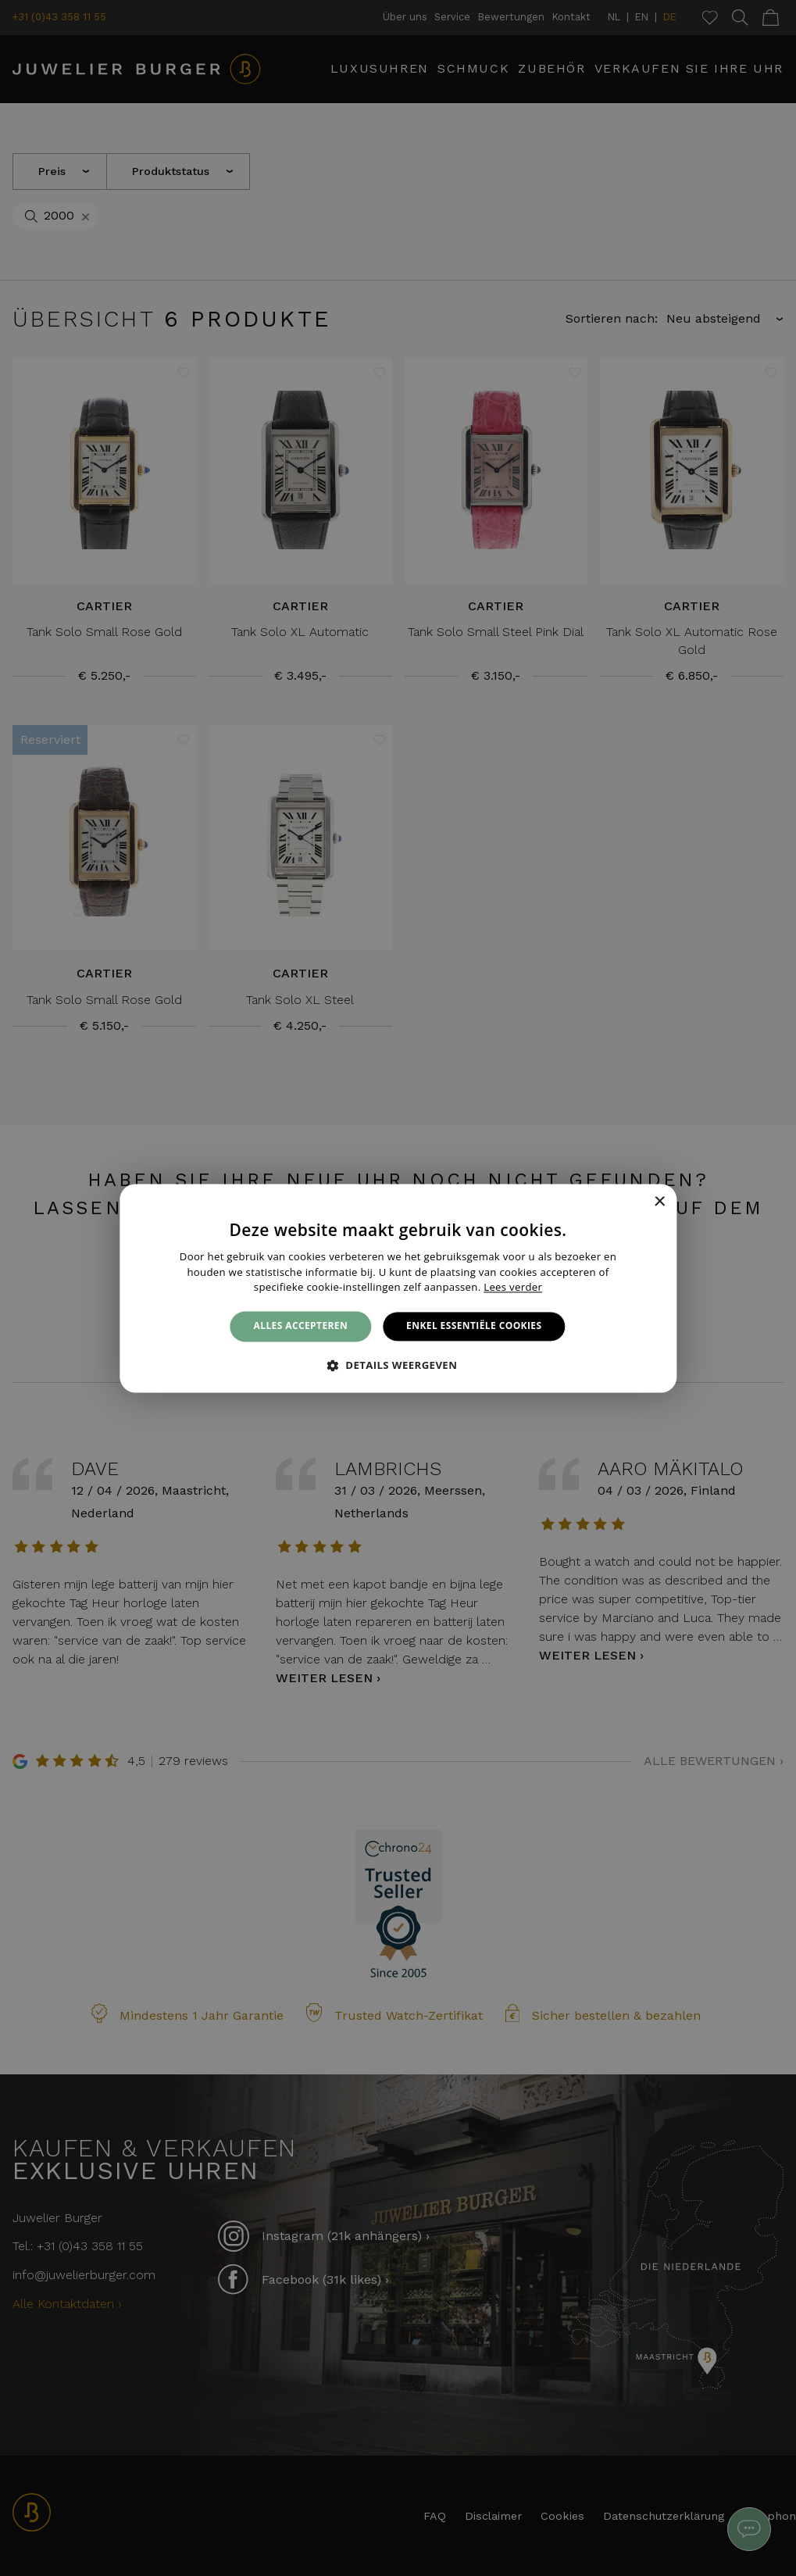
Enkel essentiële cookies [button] (473, 1326)
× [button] (659, 1202)
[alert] (398, 1288)
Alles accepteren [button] (301, 1326)
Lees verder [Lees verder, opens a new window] (513, 1288)
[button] (398, 1365)
